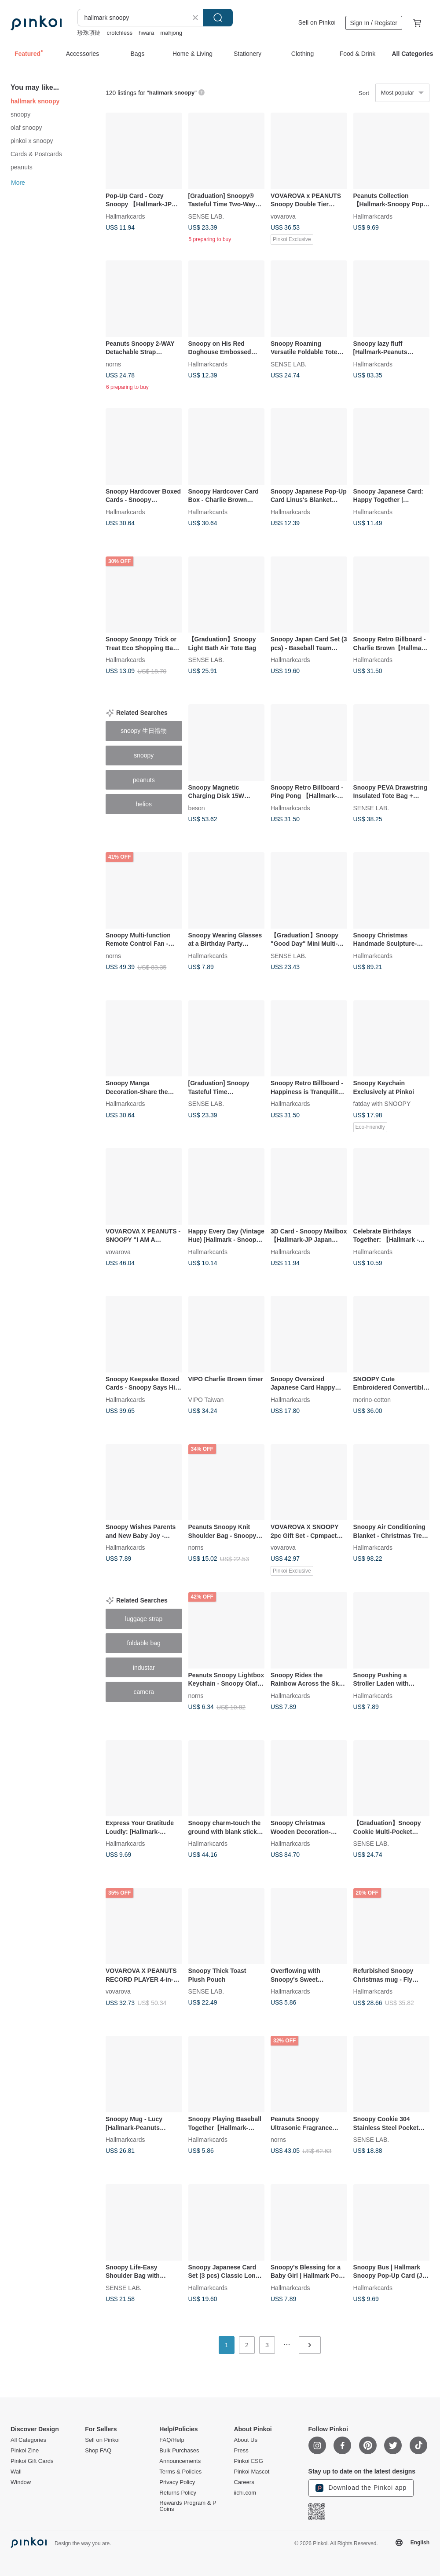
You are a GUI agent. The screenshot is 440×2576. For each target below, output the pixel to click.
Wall (16, 2472)
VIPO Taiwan (206, 1399)
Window (21, 2482)
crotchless (119, 32)
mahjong (171, 32)
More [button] (18, 182)
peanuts (22, 167)
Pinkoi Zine (25, 2451)
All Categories (28, 2440)
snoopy (20, 114)
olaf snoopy (26, 127)
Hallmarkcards (125, 216)
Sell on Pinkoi (317, 22)
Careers (244, 2482)
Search (218, 17)
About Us (245, 2440)
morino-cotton (372, 1399)
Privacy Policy (177, 2482)
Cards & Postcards (36, 153)
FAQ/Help (171, 2440)
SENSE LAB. (206, 216)
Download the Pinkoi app (361, 2488)
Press (241, 2451)
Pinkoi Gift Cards (32, 2461)
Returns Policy (177, 2493)
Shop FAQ (98, 2451)
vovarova (283, 216)
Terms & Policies (180, 2472)
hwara (146, 32)
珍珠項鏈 (88, 32)
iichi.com (245, 2493)
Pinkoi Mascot (251, 2472)
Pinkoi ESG (248, 2461)
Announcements (180, 2461)
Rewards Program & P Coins (187, 2506)
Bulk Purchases (179, 2451)
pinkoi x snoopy (32, 140)
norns (113, 363)
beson (196, 807)
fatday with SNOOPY (382, 1103)
